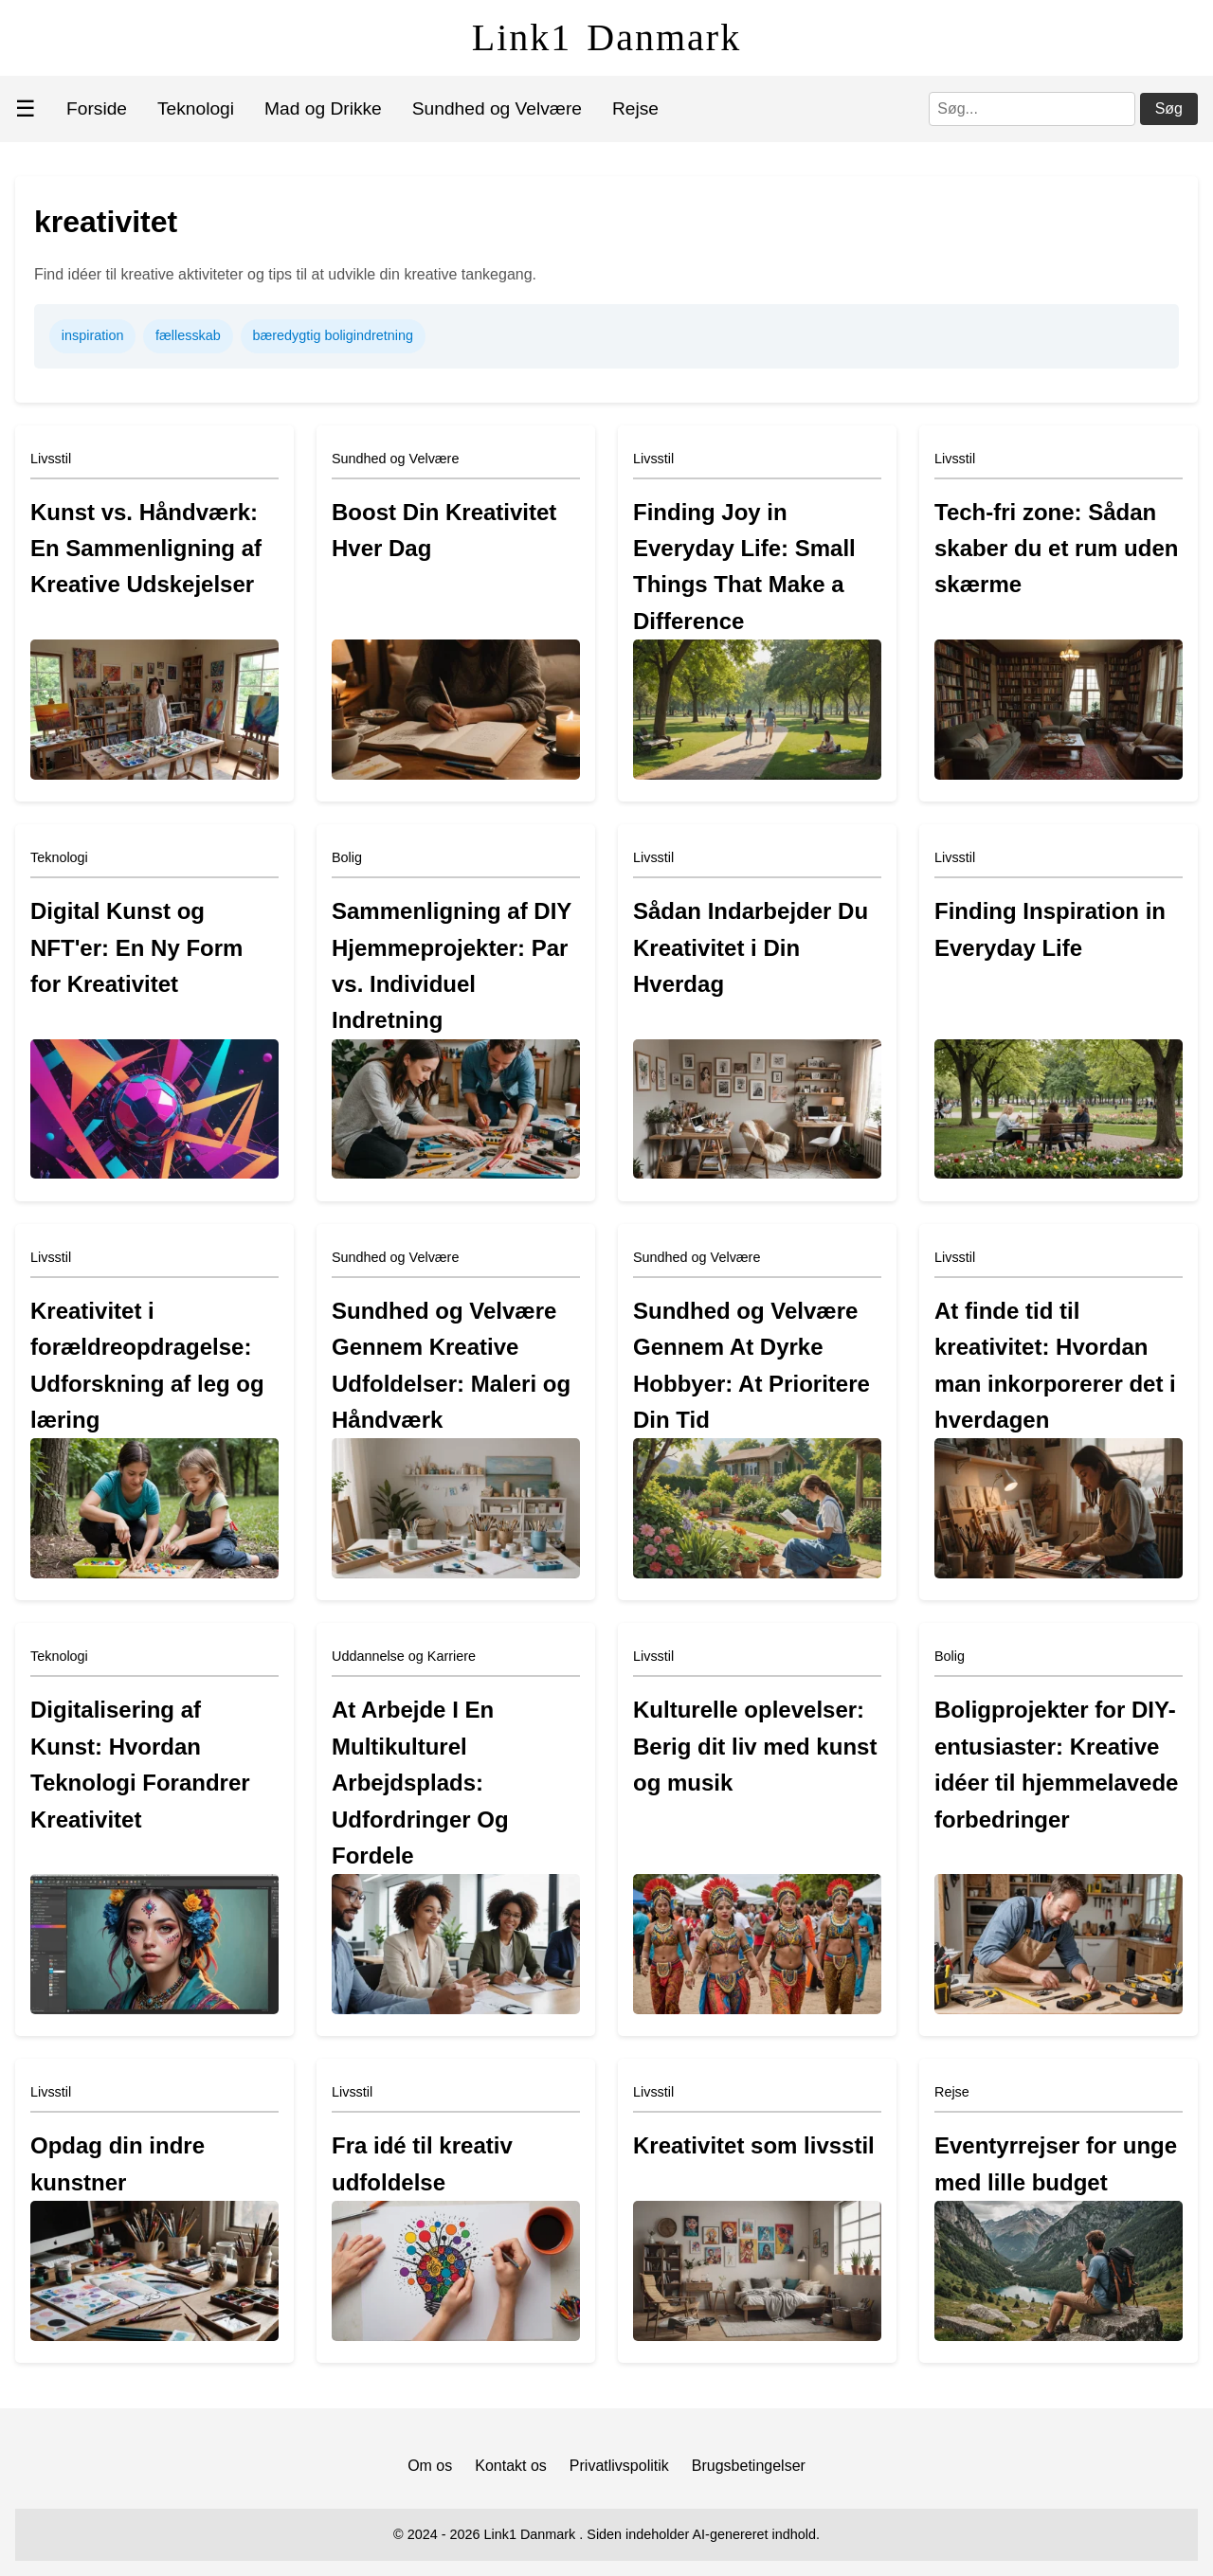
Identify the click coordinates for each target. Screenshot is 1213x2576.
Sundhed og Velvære (497, 108)
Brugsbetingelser (749, 2466)
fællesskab (188, 335)
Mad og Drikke (323, 108)
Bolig (347, 857)
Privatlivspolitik (619, 2466)
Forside (96, 108)
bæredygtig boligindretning (332, 335)
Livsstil (50, 458)
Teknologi (195, 108)
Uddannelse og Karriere (404, 1656)
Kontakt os (511, 2466)
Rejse (635, 108)
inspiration (93, 335)
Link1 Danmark (606, 37)
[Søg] (1032, 109)
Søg (1169, 108)
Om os (429, 2466)
